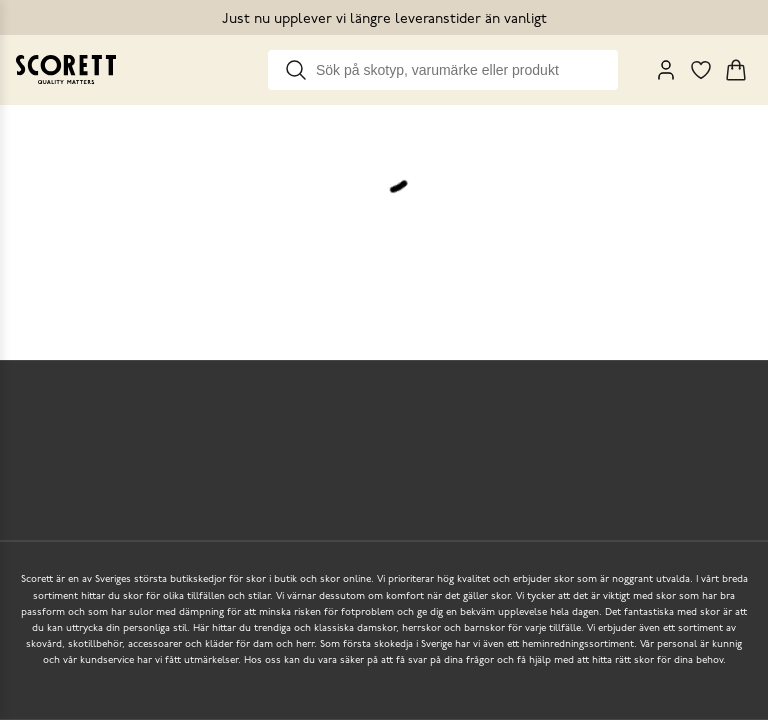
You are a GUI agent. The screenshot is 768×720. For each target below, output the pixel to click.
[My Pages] (666, 70)
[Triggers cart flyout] (736, 70)
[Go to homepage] (66, 69)
